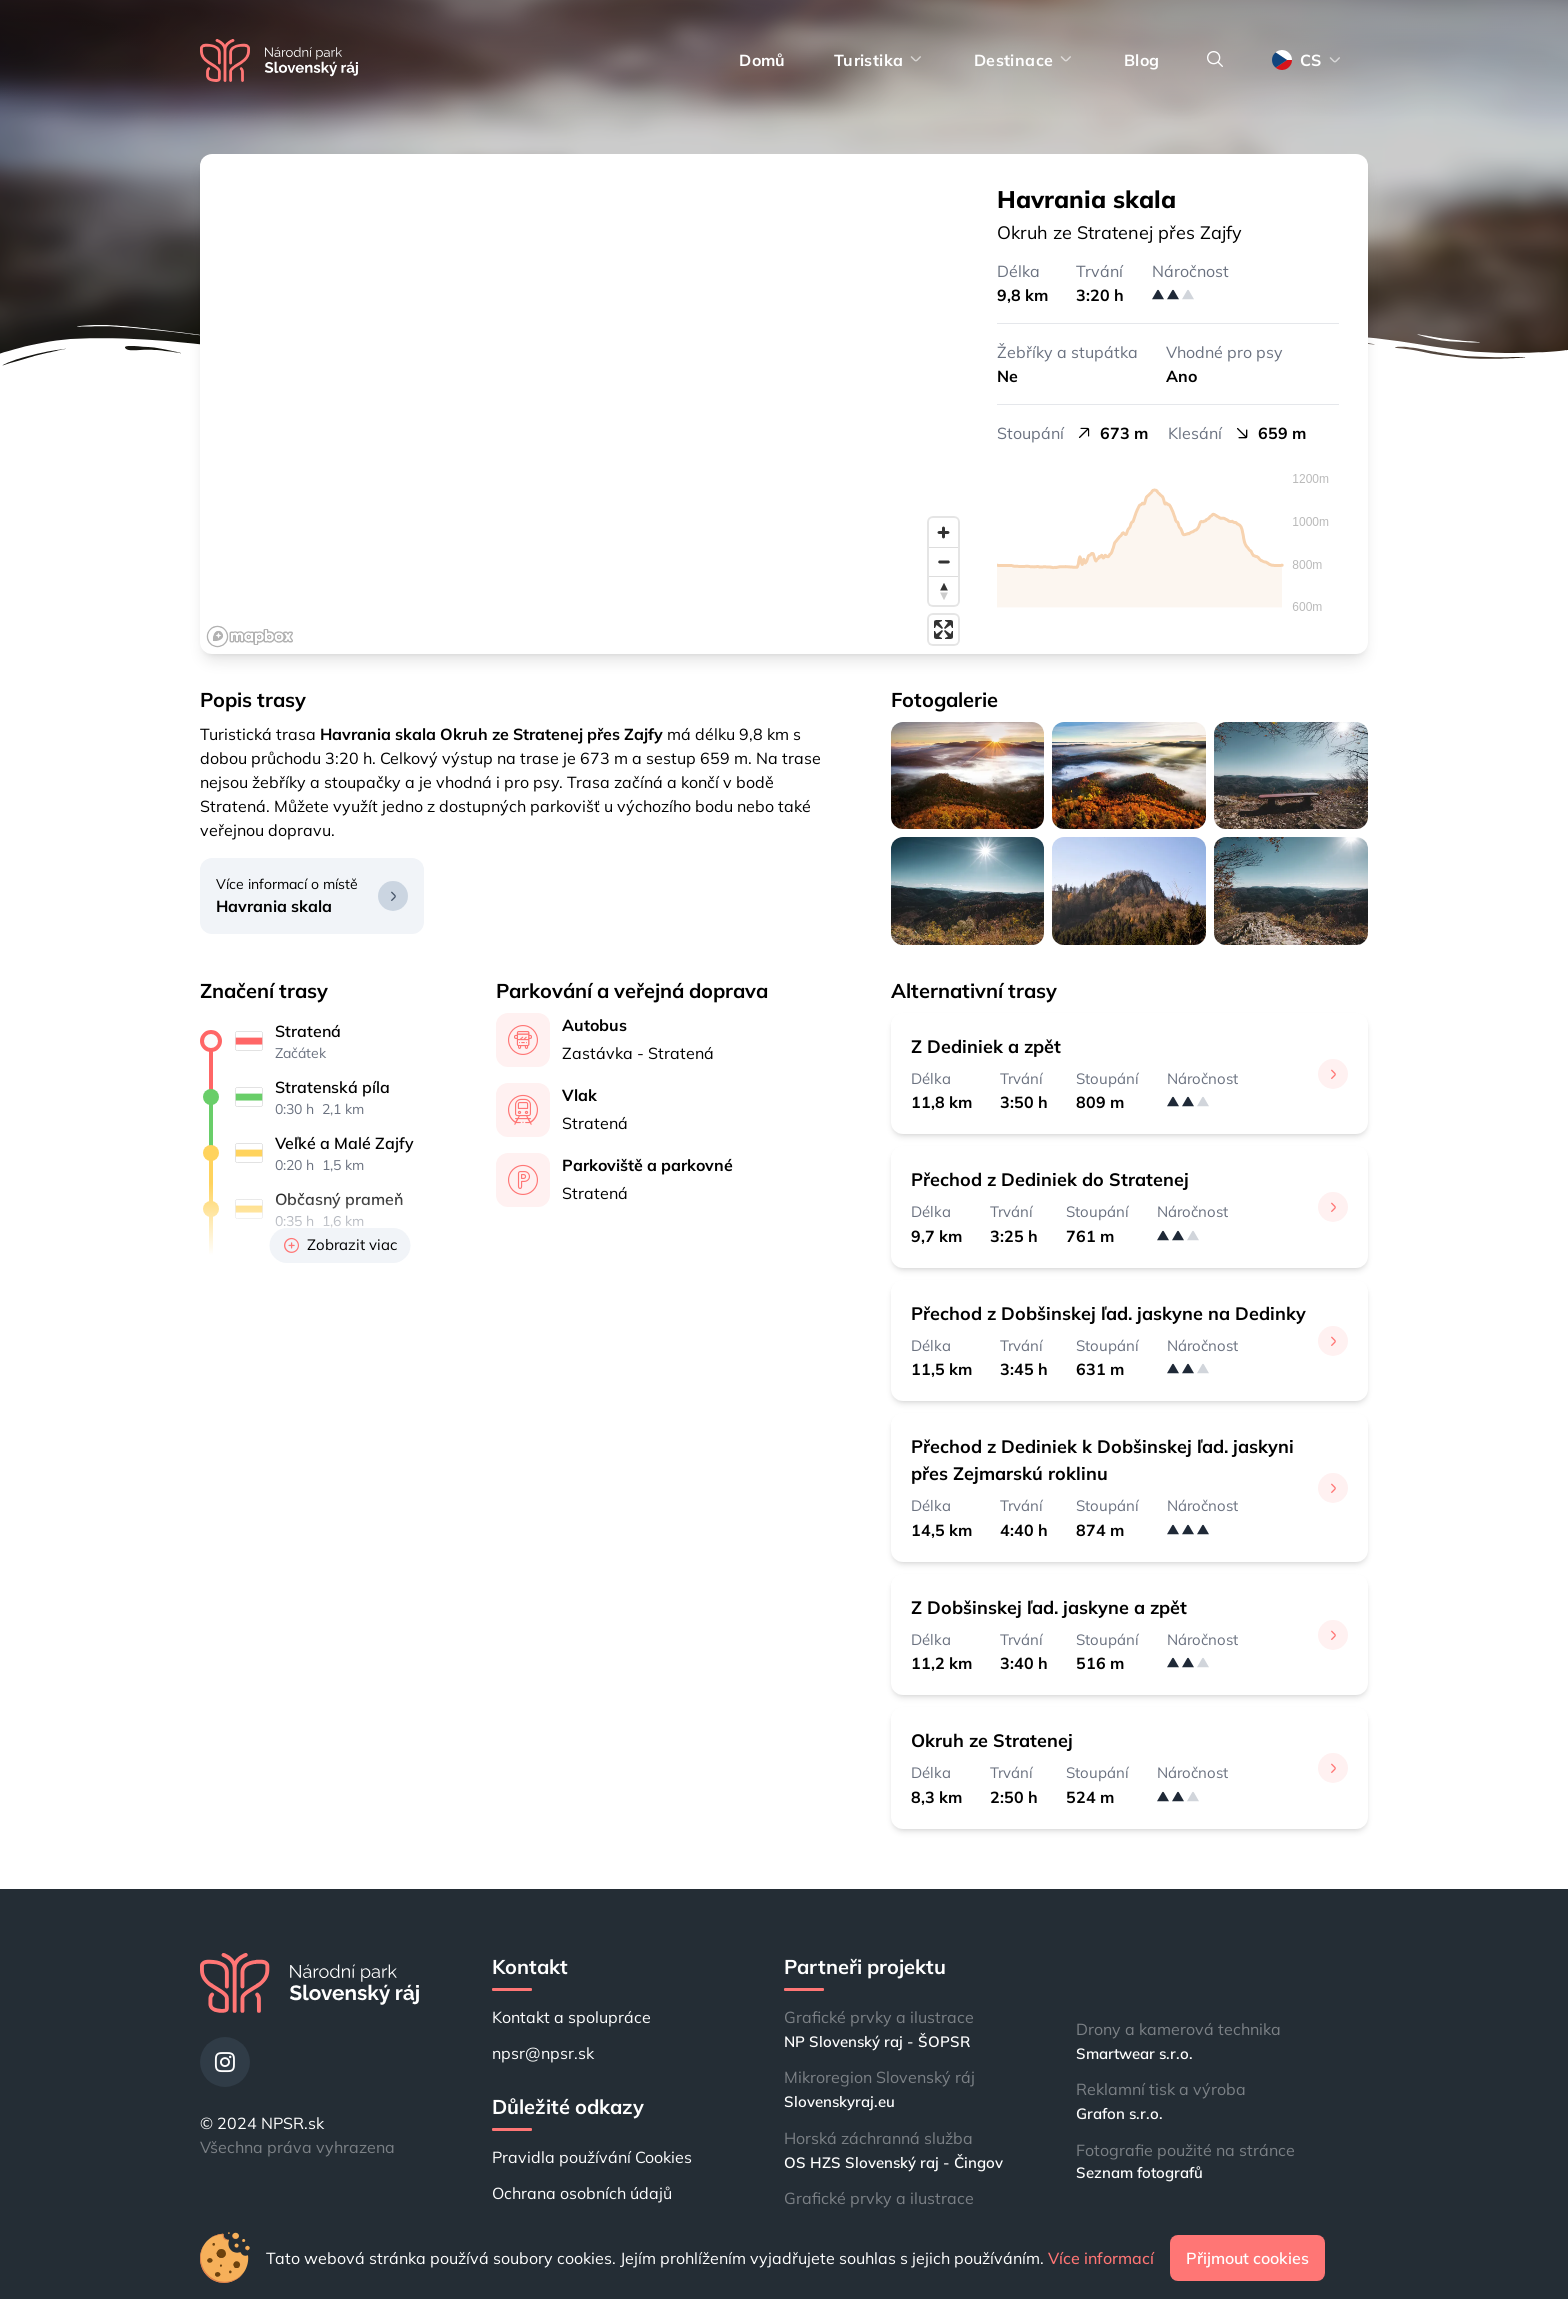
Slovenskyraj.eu (839, 2101)
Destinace (1025, 60)
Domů (762, 60)
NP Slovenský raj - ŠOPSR (877, 2041)
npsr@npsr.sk (543, 2053)
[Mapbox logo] (250, 636)
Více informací (1101, 2258)
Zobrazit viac (340, 1244)
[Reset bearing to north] (943, 590)
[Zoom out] (943, 561)
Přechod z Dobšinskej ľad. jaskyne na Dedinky (1108, 1313)
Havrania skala (274, 906)
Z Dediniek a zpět (986, 1046)
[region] (584, 404)
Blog (1142, 60)
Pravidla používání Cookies (592, 2157)
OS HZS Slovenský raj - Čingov (893, 2162)
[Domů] (279, 60)
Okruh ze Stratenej (992, 1740)
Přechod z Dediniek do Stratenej (1050, 1179)
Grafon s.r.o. (1119, 2113)
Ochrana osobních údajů (582, 2193)
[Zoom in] (943, 532)
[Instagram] (225, 2062)
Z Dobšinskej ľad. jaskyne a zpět (1049, 1607)
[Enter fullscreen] (943, 629)
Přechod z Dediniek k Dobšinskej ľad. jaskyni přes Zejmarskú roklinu (1102, 1460)
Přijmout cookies (1247, 2258)
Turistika (880, 60)
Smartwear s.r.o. (1134, 2053)
